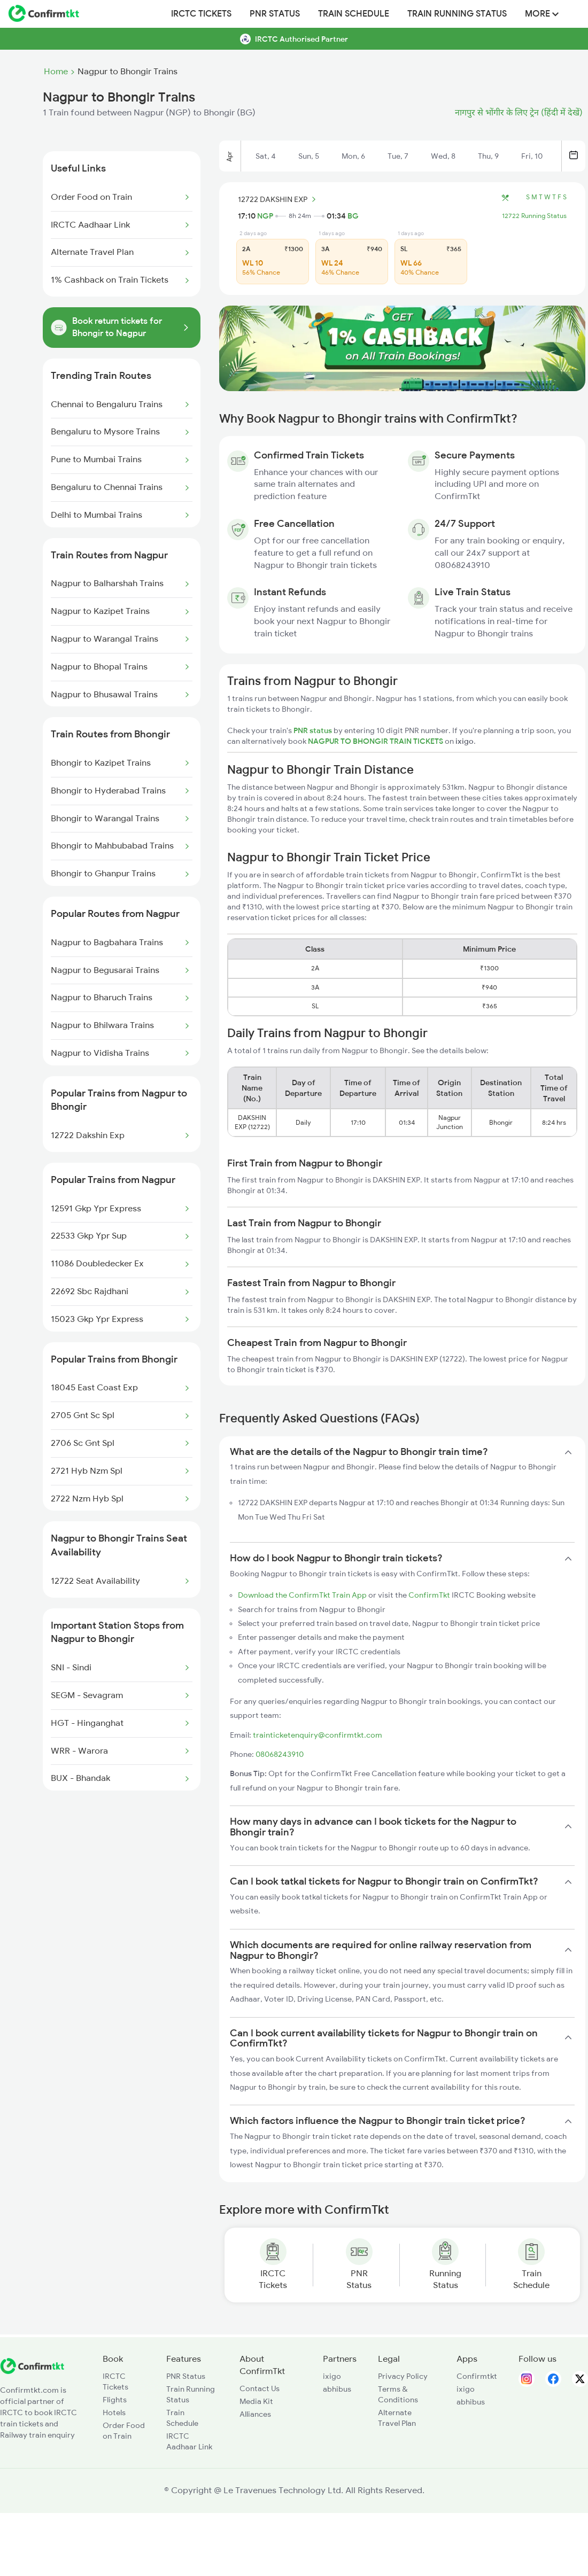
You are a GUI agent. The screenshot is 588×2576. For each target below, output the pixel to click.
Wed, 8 (443, 156)
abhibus (337, 2389)
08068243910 (280, 1754)
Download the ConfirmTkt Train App (302, 1595)
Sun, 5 (308, 156)
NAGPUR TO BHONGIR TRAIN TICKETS (376, 741)
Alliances (255, 2414)
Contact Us (259, 2388)
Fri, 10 (532, 156)
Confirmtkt (477, 2376)
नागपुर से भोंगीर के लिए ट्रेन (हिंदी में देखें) (519, 113)
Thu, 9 (488, 156)
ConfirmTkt (429, 1595)
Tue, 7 (398, 156)
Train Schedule (353, 14)
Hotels (114, 2412)
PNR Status (275, 14)
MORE (542, 14)
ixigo (332, 2376)
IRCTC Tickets (201, 14)
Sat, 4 (266, 156)
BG (353, 216)
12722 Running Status (534, 216)
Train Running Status (457, 14)
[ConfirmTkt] (32, 2371)
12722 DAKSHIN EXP (278, 199)
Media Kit (256, 2401)
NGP (265, 216)
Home (56, 71)
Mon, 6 (353, 156)
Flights (115, 2399)
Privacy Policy (403, 2376)
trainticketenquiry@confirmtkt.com (317, 1735)
